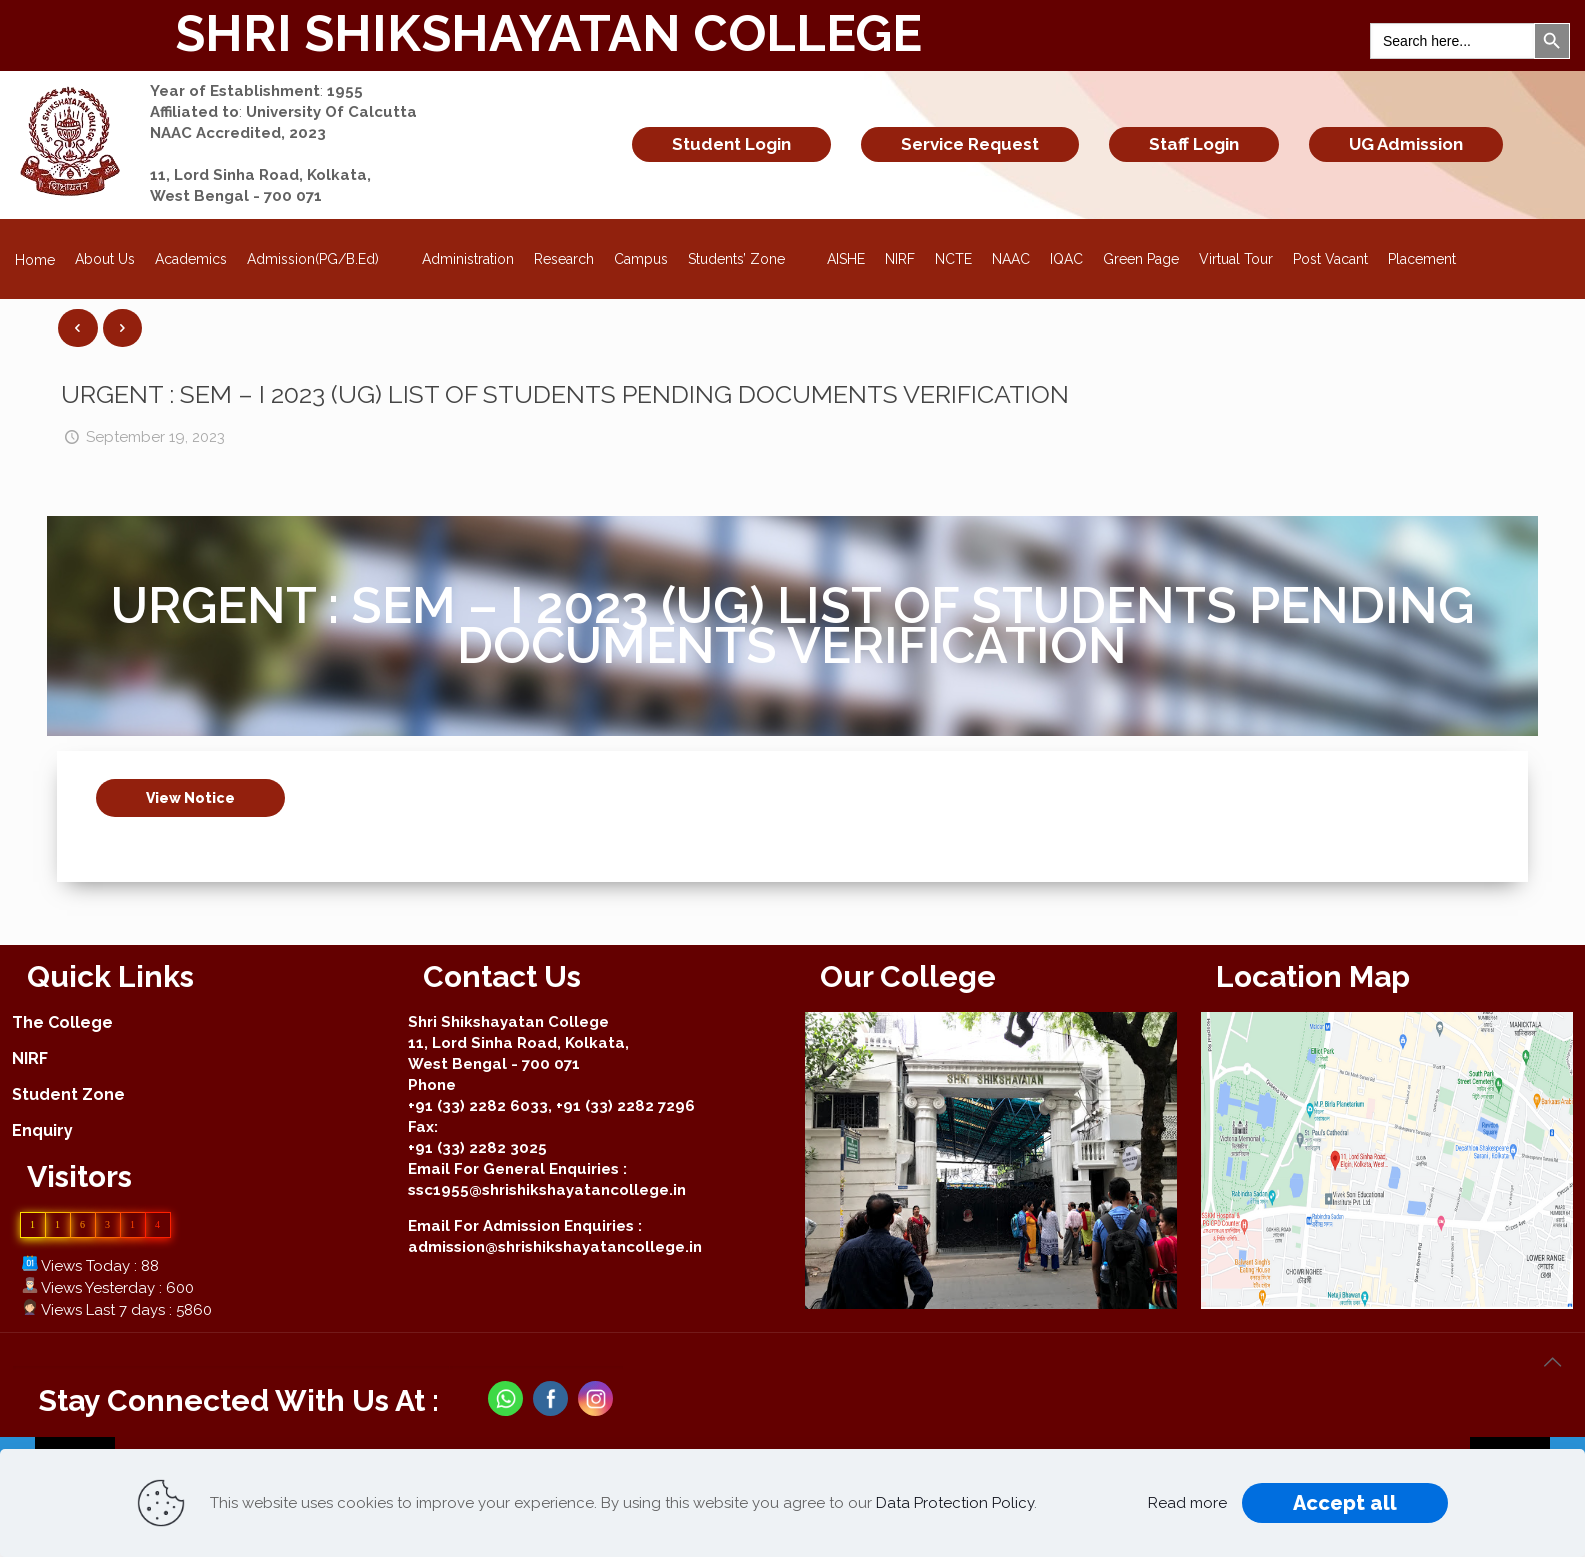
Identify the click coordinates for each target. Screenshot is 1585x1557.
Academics (191, 259)
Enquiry (42, 1130)
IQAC (1066, 259)
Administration (468, 259)
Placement (1422, 259)
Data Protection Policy (955, 1503)
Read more (1187, 1503)
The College (62, 1022)
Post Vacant (1330, 259)
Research (564, 259)
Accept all (1345, 1503)
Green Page (1141, 259)
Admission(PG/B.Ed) (324, 253)
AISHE (846, 259)
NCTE (953, 259)
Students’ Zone (748, 253)
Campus (641, 259)
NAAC (1011, 259)
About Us (105, 259)
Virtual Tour (1236, 259)
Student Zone (68, 1094)
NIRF (900, 259)
